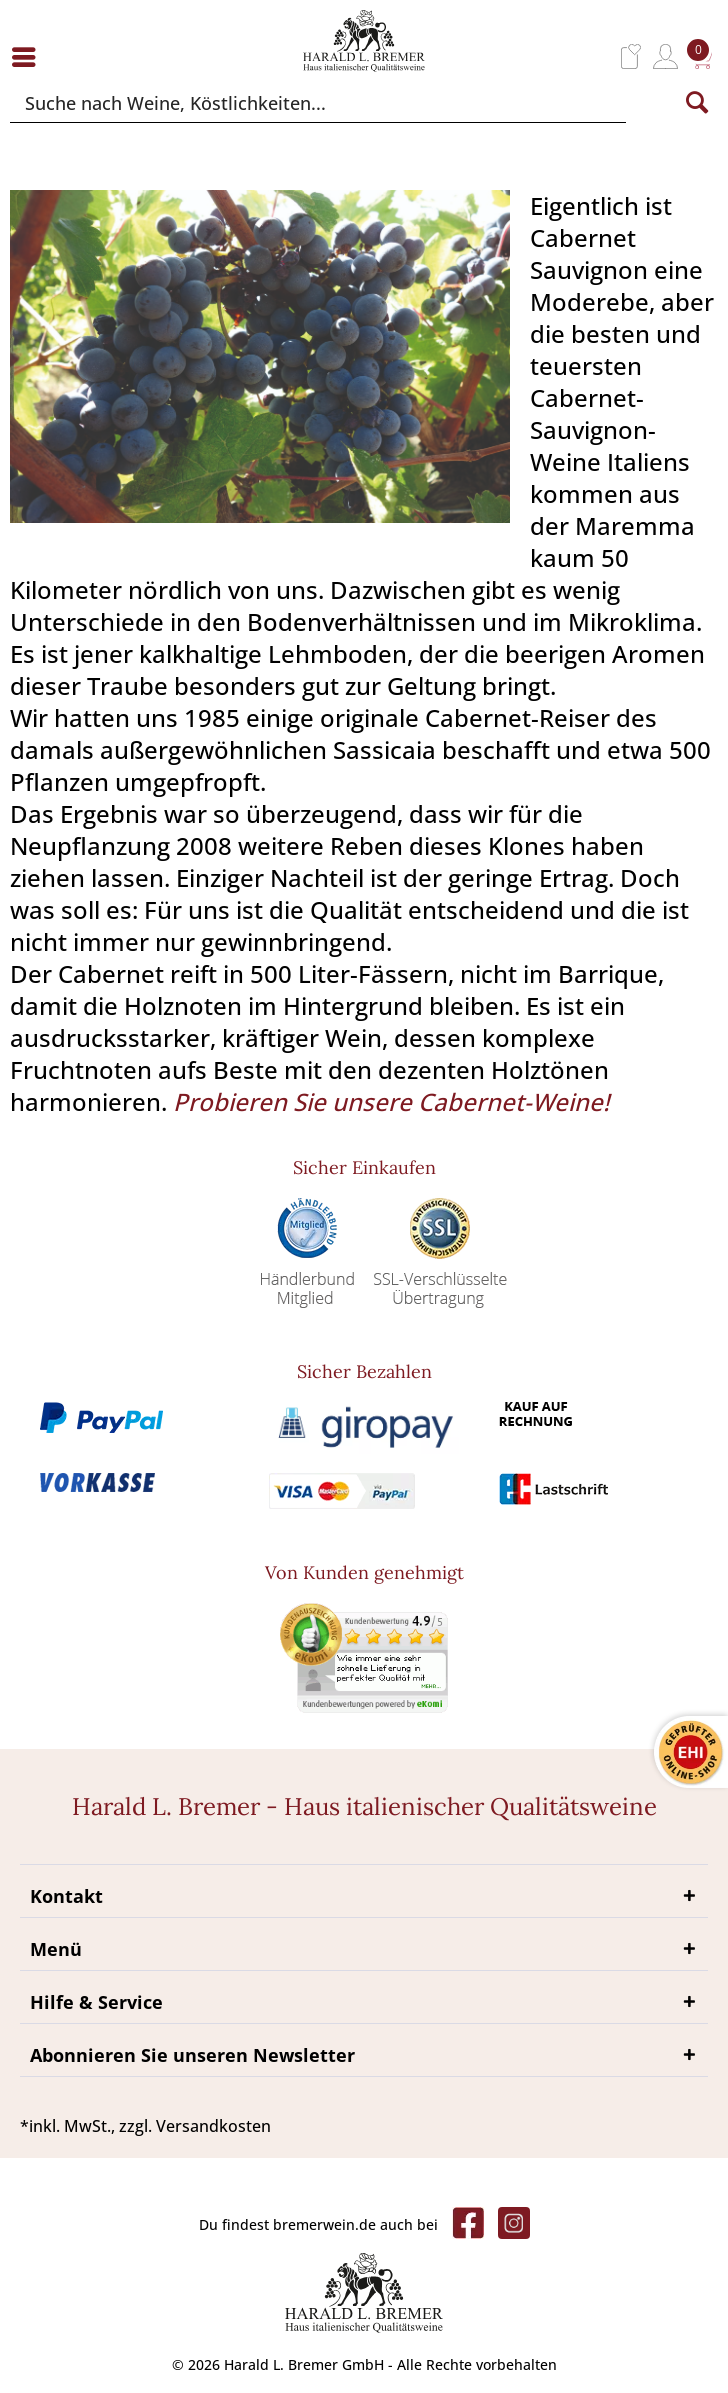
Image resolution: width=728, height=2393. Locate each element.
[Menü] (29, 56)
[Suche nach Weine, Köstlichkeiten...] (318, 103)
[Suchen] (697, 103)
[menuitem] (29, 56)
